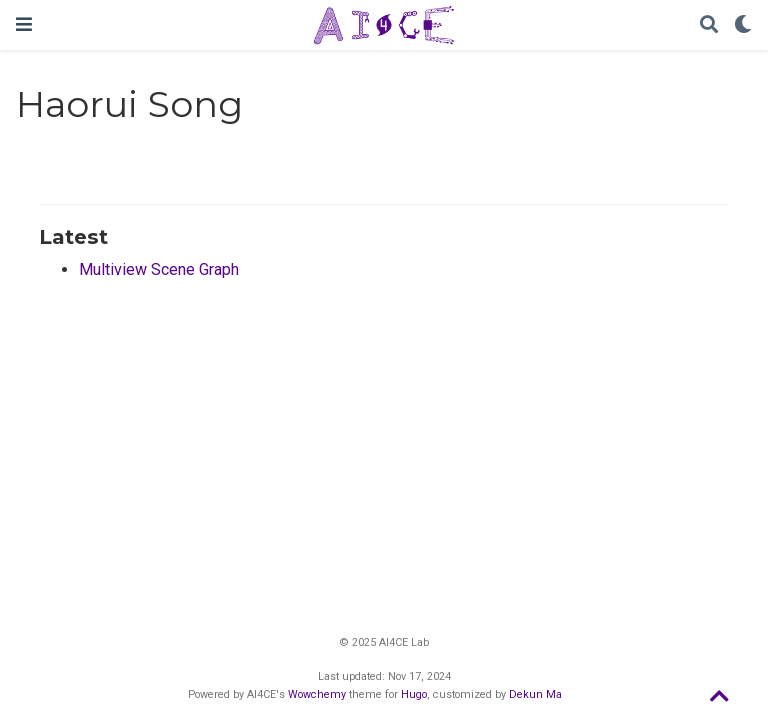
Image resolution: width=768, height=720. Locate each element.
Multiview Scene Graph (159, 269)
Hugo (414, 694)
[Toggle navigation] (24, 24)
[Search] (709, 25)
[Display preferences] (743, 25)
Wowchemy (317, 694)
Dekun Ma (535, 694)
